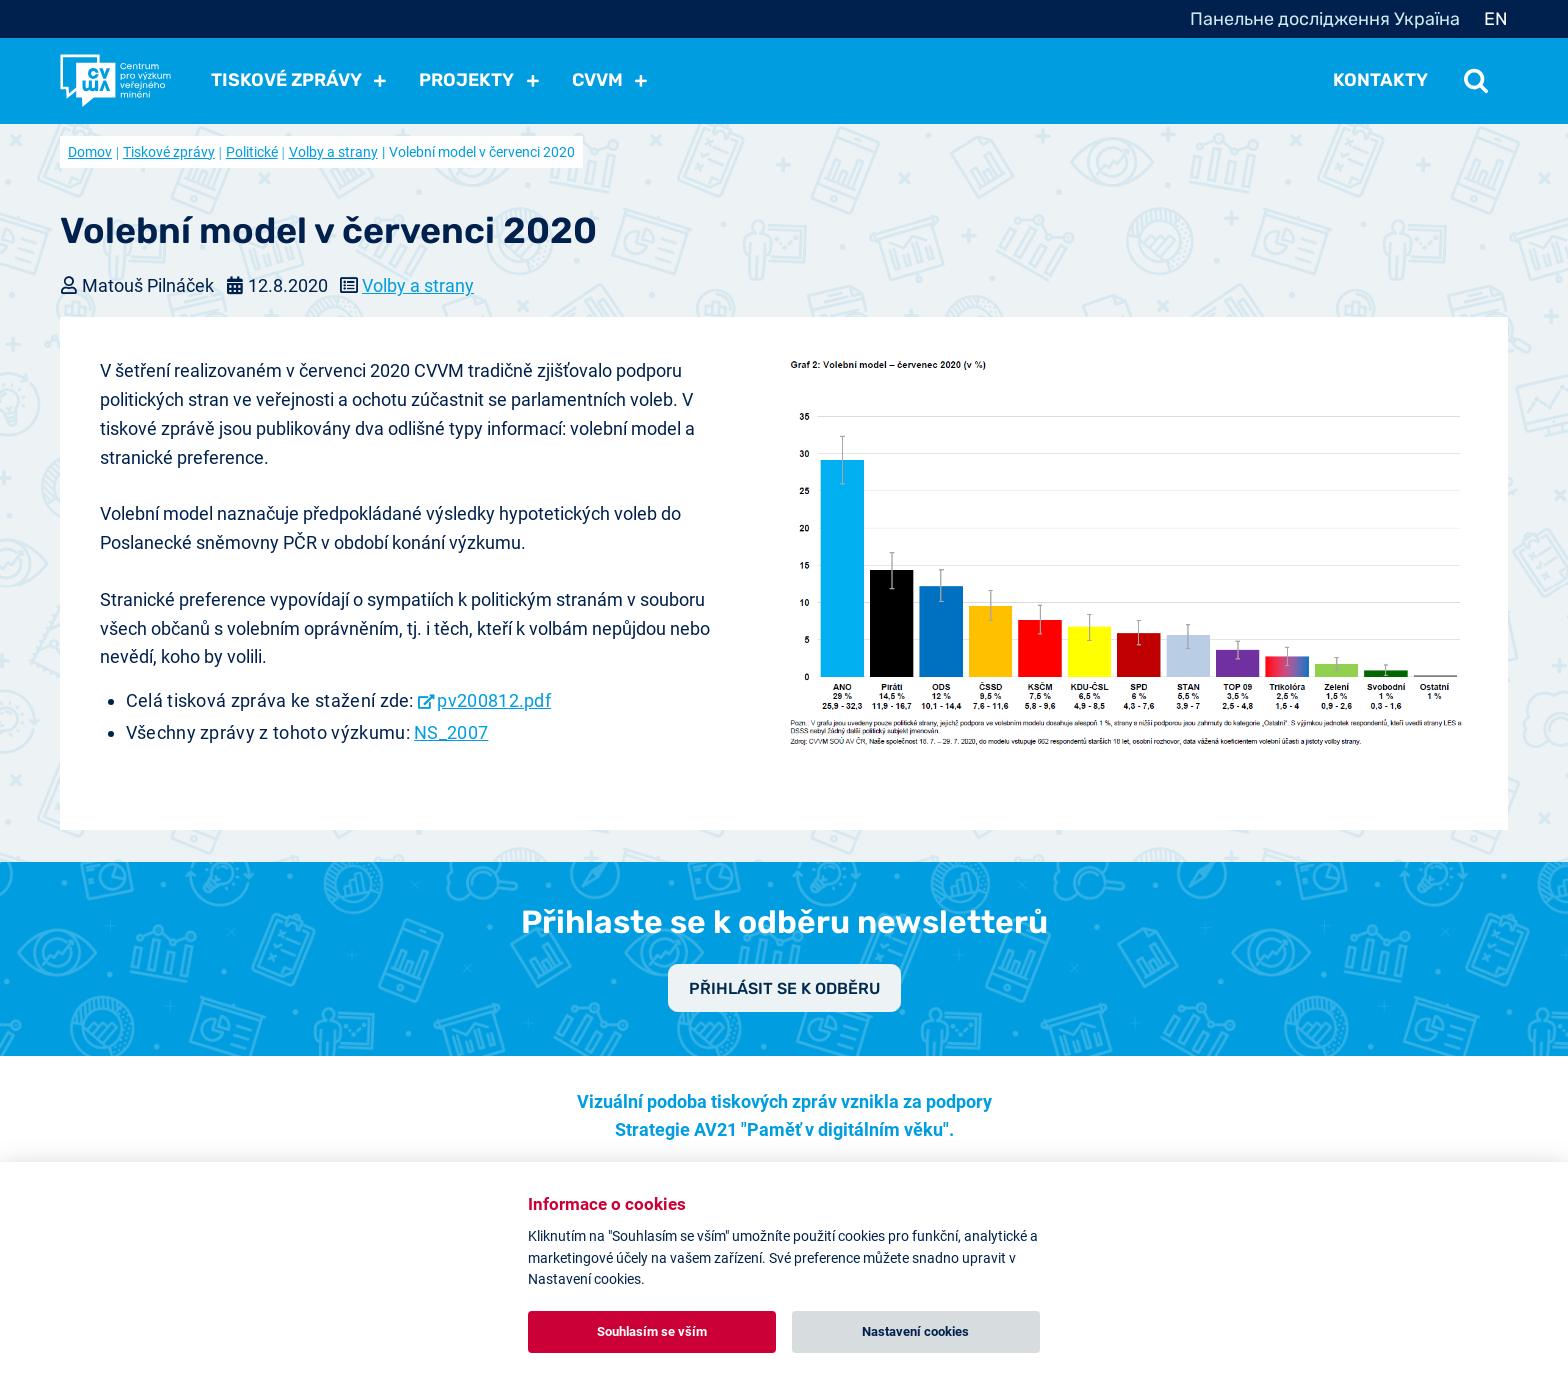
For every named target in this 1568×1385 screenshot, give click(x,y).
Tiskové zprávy (169, 152)
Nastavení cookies (915, 1331)
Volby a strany (333, 152)
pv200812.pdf (494, 700)
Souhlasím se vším (652, 1331)
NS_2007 (451, 732)
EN (1496, 19)
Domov (90, 152)
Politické (252, 152)
